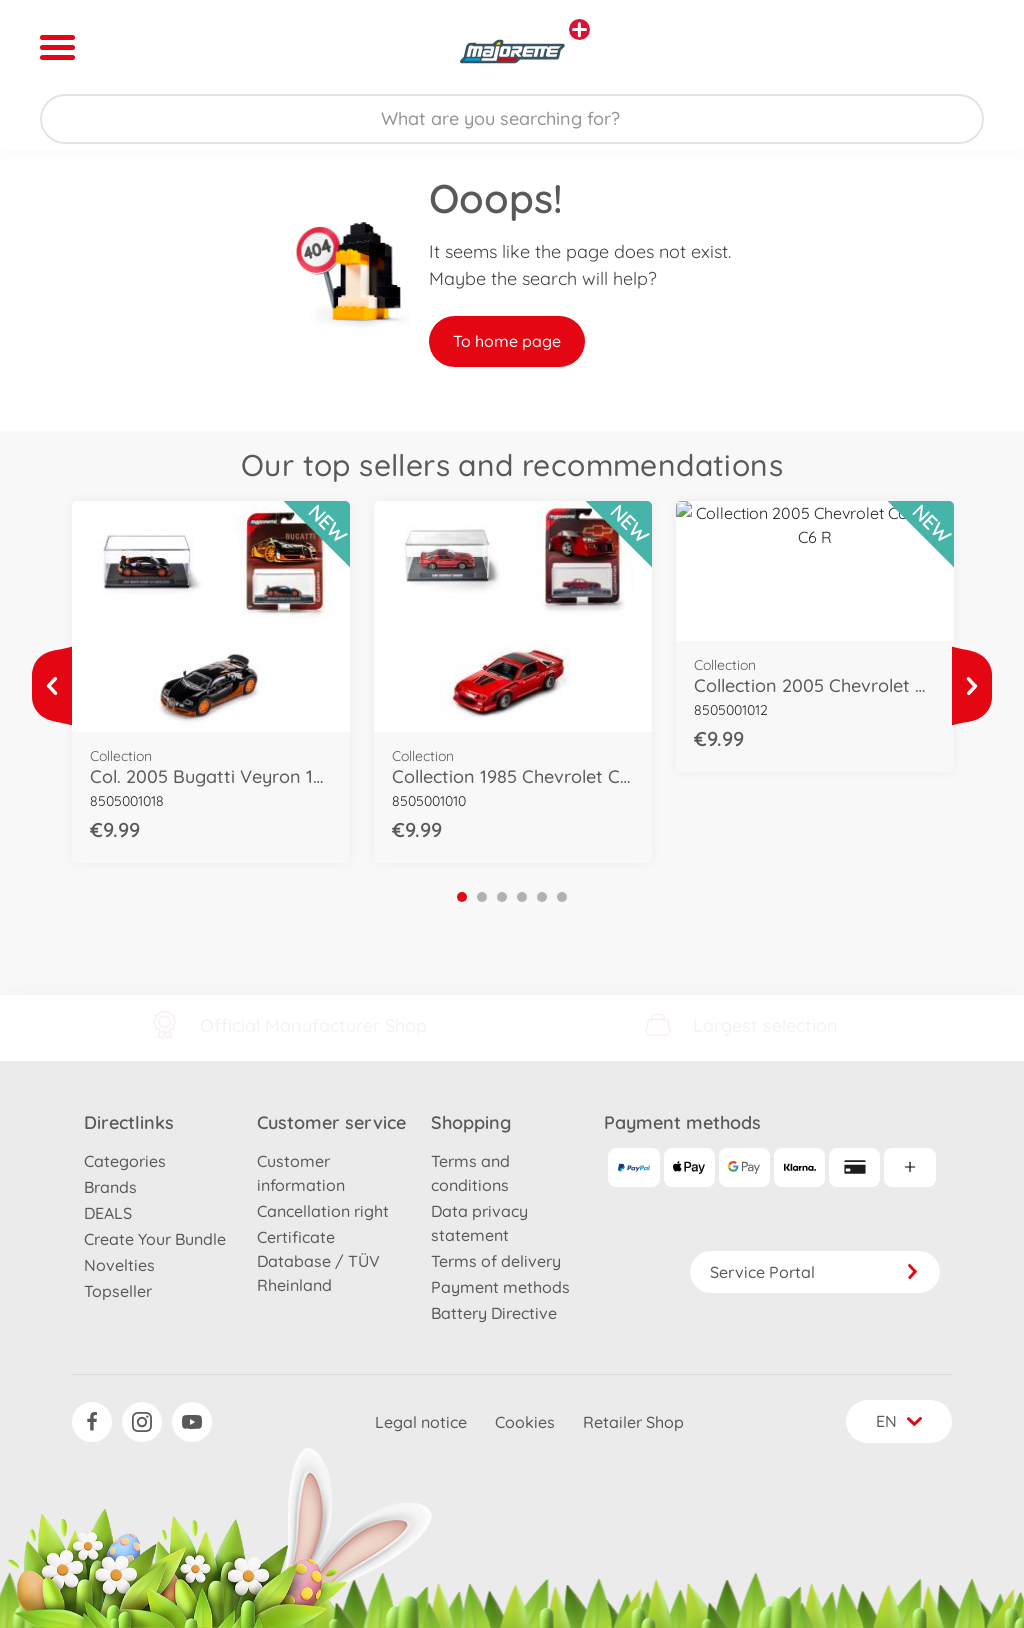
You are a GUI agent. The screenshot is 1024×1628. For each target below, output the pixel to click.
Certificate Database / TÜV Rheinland (318, 1261)
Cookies (525, 1422)
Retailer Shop (633, 1422)
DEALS (108, 1213)
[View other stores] (579, 29)
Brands (110, 1187)
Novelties (119, 1265)
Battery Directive (494, 1313)
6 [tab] (562, 897)
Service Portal (815, 1272)
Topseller (118, 1291)
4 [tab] (522, 897)
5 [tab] (542, 897)
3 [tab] (502, 897)
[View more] (52, 686)
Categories (125, 1161)
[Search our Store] (512, 119)
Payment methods (500, 1287)
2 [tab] (482, 897)
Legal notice (421, 1422)
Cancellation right (323, 1211)
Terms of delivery (496, 1261)
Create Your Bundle (155, 1239)
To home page (507, 341)
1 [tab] (462, 897)
